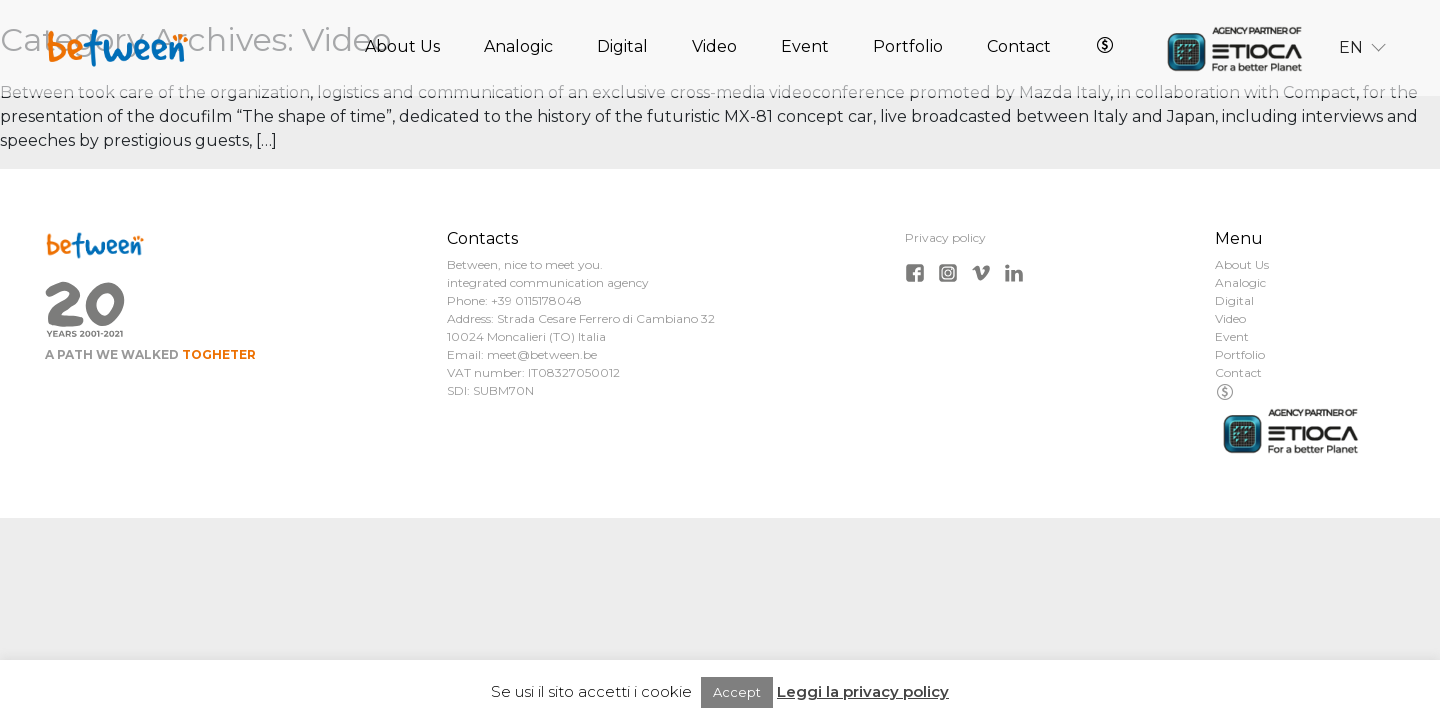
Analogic (518, 48)
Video (714, 48)
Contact (1019, 48)
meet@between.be (542, 354)
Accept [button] (737, 692)
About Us (402, 48)
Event (805, 48)
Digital (622, 48)
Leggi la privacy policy (863, 691)
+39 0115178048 (536, 300)
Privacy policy (945, 237)
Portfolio (908, 48)
